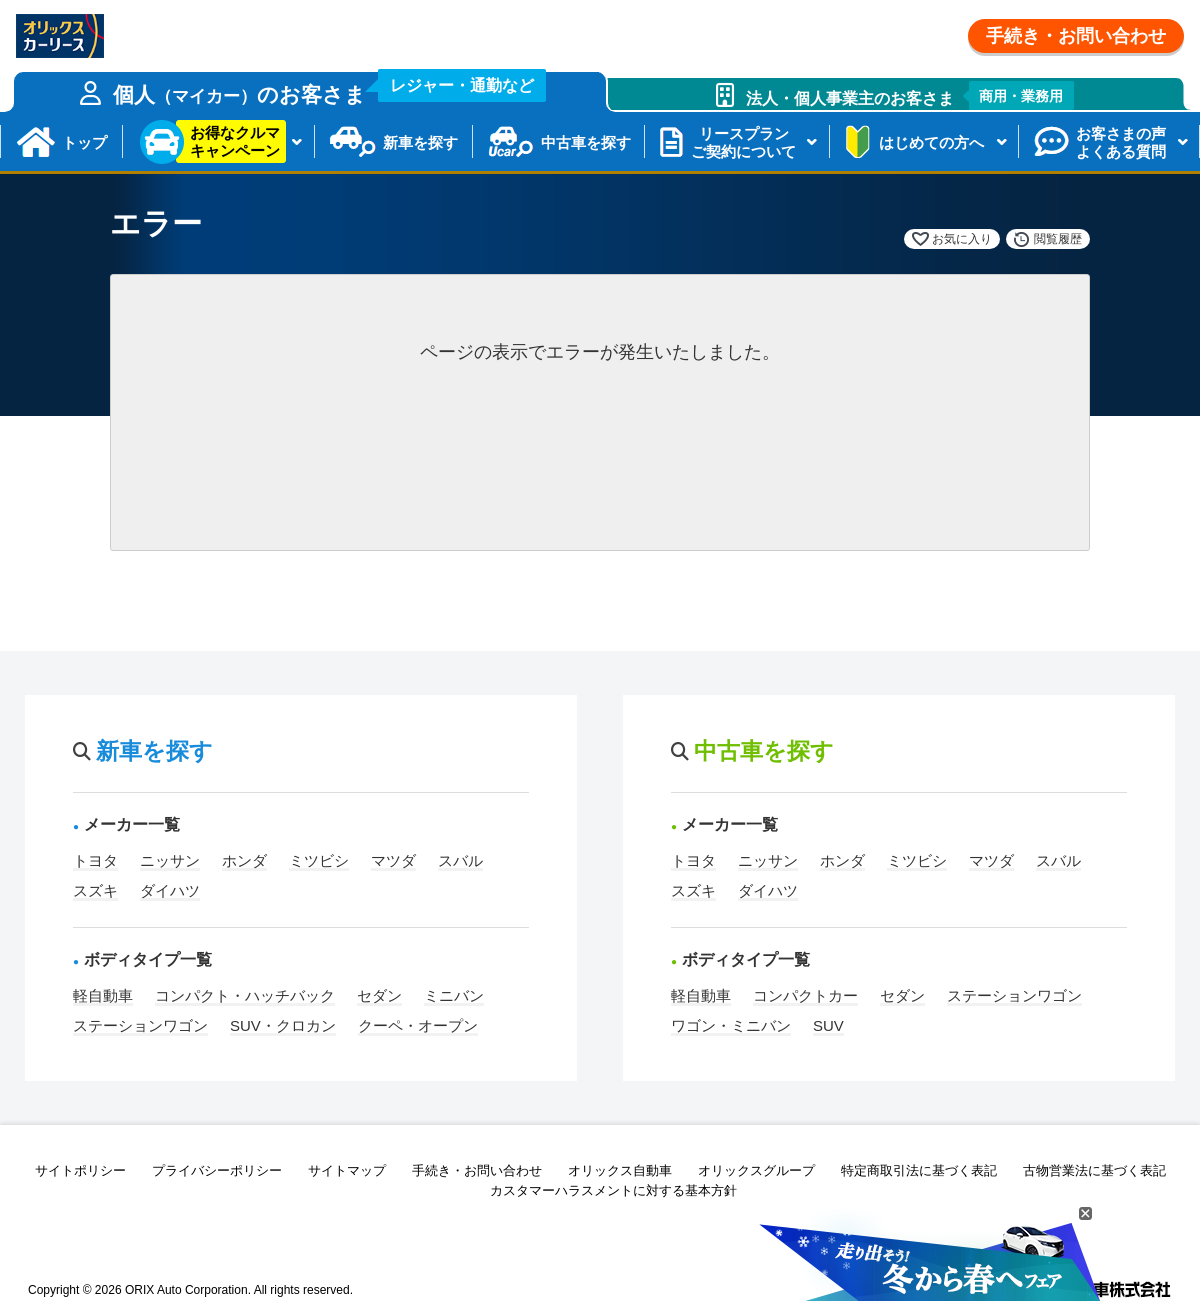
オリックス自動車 (620, 1170)
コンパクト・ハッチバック (245, 995)
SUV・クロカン (283, 1025)
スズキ (95, 890)
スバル (460, 860)
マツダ (393, 860)
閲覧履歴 (1058, 239)
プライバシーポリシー (217, 1170)
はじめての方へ (931, 142)
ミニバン (454, 995)
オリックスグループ (756, 1170)
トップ (84, 142)
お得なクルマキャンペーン (235, 141)
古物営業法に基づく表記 (1094, 1170)
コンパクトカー (805, 995)
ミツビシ (319, 860)
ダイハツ (170, 890)
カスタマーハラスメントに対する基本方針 (613, 1190)
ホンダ (244, 860)
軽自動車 (103, 995)
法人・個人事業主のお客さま (910, 95)
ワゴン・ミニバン (731, 1025)
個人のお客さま (330, 89)
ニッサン (170, 860)
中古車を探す (586, 142)
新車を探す (420, 142)
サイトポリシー (80, 1170)
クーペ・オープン (418, 1025)
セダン (379, 995)
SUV (828, 1025)
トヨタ (95, 860)
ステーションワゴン (140, 1025)
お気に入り (962, 239)
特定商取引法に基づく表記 (919, 1170)
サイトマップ (347, 1170)
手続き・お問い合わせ (1076, 36)
